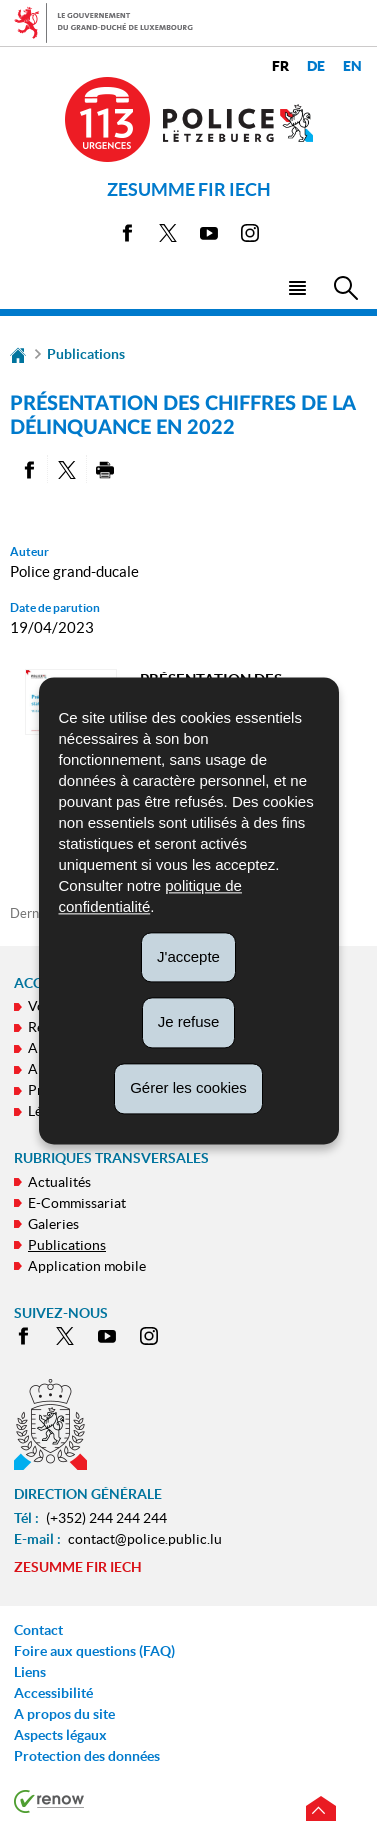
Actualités (59, 1182)
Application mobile (87, 1266)
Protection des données (87, 1756)
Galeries (53, 1224)
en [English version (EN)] (352, 66)
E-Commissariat (77, 1203)
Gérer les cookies (188, 1087)
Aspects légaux (60, 1735)
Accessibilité (53, 1693)
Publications (86, 354)
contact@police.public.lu (145, 1539)
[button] (296, 286)
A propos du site (64, 1714)
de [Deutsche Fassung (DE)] (316, 66)
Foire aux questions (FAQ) (94, 1651)
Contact (38, 1630)
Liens (30, 1672)
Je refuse (189, 1022)
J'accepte (188, 956)
